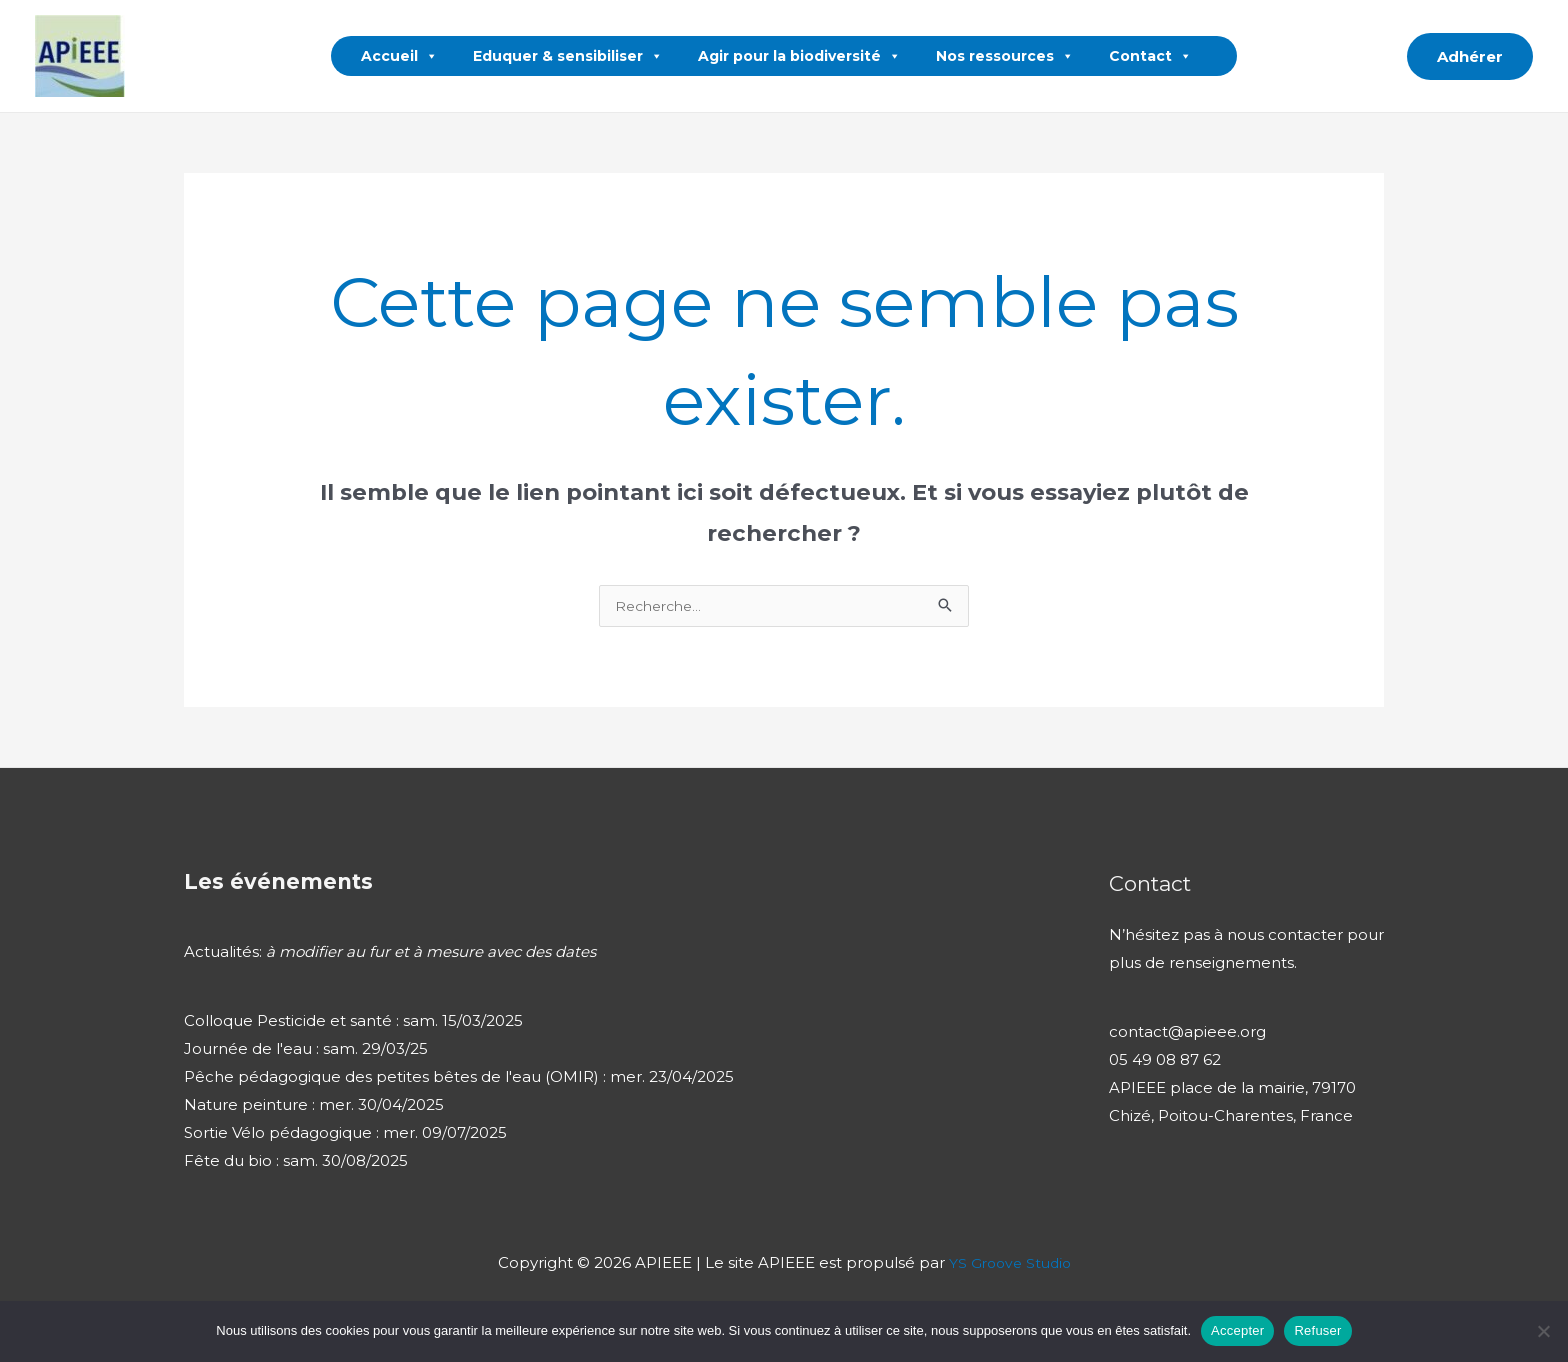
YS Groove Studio (1009, 1265)
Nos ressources (1005, 56)
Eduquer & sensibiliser (568, 56)
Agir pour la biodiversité (799, 56)
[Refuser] (1543, 1331)
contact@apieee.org (1187, 1034)
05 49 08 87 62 (1165, 1062)
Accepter (1237, 1330)
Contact (1150, 56)
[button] (1378, 56)
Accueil (399, 56)
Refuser (1317, 1330)
